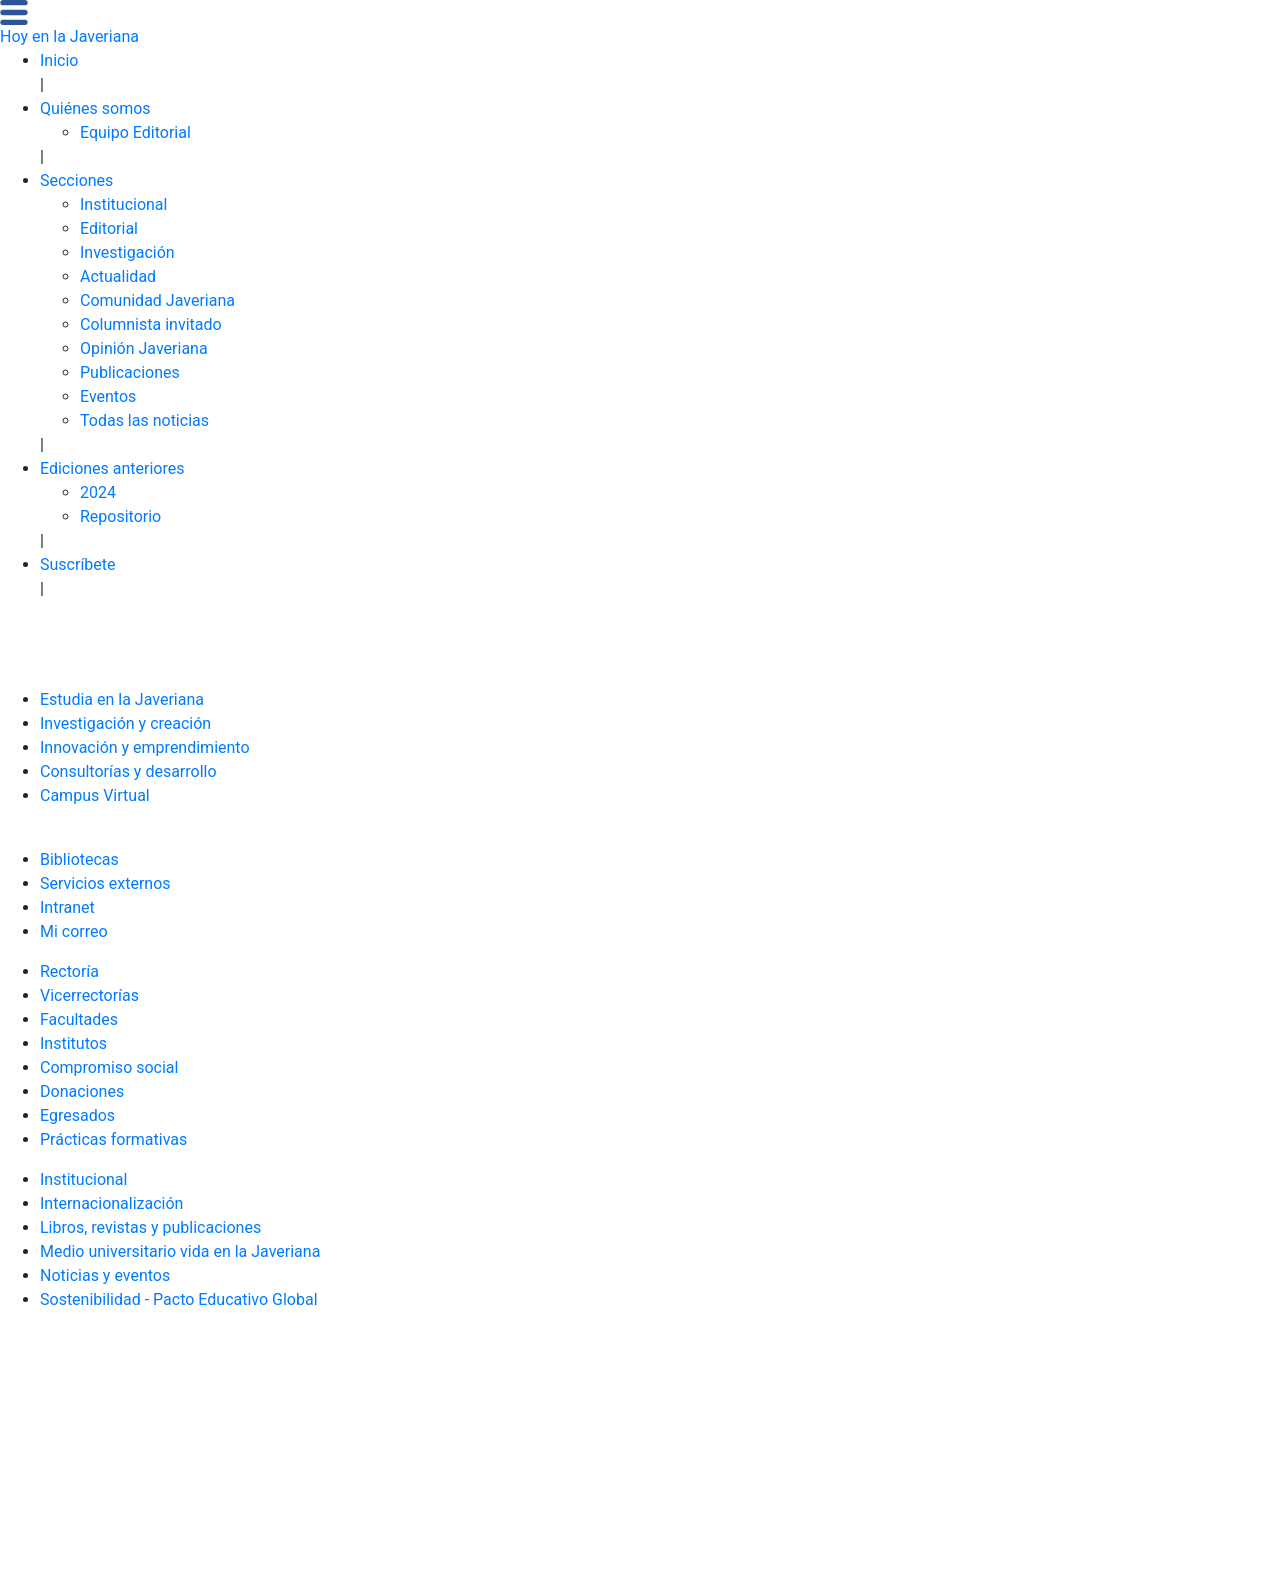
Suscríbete (78, 564)
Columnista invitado (151, 324)
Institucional (123, 204)
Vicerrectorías (89, 995)
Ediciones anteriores (112, 468)
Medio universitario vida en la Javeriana (180, 1251)
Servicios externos (105, 883)
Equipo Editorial (135, 132)
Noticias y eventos (105, 1275)
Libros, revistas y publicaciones (150, 1227)
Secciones (76, 180)
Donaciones (82, 1091)
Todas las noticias (144, 420)
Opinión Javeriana (144, 348)
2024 (98, 492)
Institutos (73, 1043)
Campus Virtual (95, 795)
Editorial (109, 228)
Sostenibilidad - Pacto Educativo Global (179, 1299)
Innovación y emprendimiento (145, 747)
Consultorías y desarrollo (128, 771)
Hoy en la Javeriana (69, 36)
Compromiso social (109, 1067)
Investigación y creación (125, 723)
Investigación (127, 252)
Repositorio (120, 516)
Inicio (59, 60)
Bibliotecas (79, 859)
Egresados (77, 1115)
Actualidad (118, 276)
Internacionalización (111, 1203)
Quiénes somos (95, 108)
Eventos (108, 396)
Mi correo (74, 931)
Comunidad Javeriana (157, 300)
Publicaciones (130, 372)
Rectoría (69, 971)
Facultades (79, 1019)
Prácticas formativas (113, 1139)
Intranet (67, 907)
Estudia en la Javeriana (122, 699)
